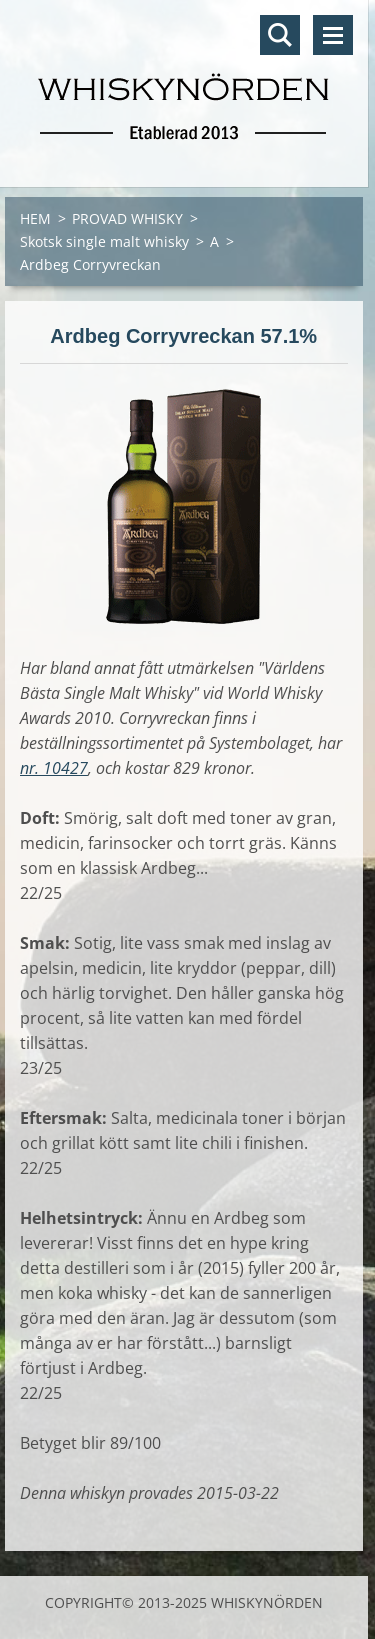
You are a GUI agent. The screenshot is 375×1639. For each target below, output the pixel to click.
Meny (333, 35)
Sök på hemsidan (280, 35)
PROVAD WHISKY (127, 218)
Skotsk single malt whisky (104, 241)
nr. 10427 (54, 768)
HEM (35, 218)
